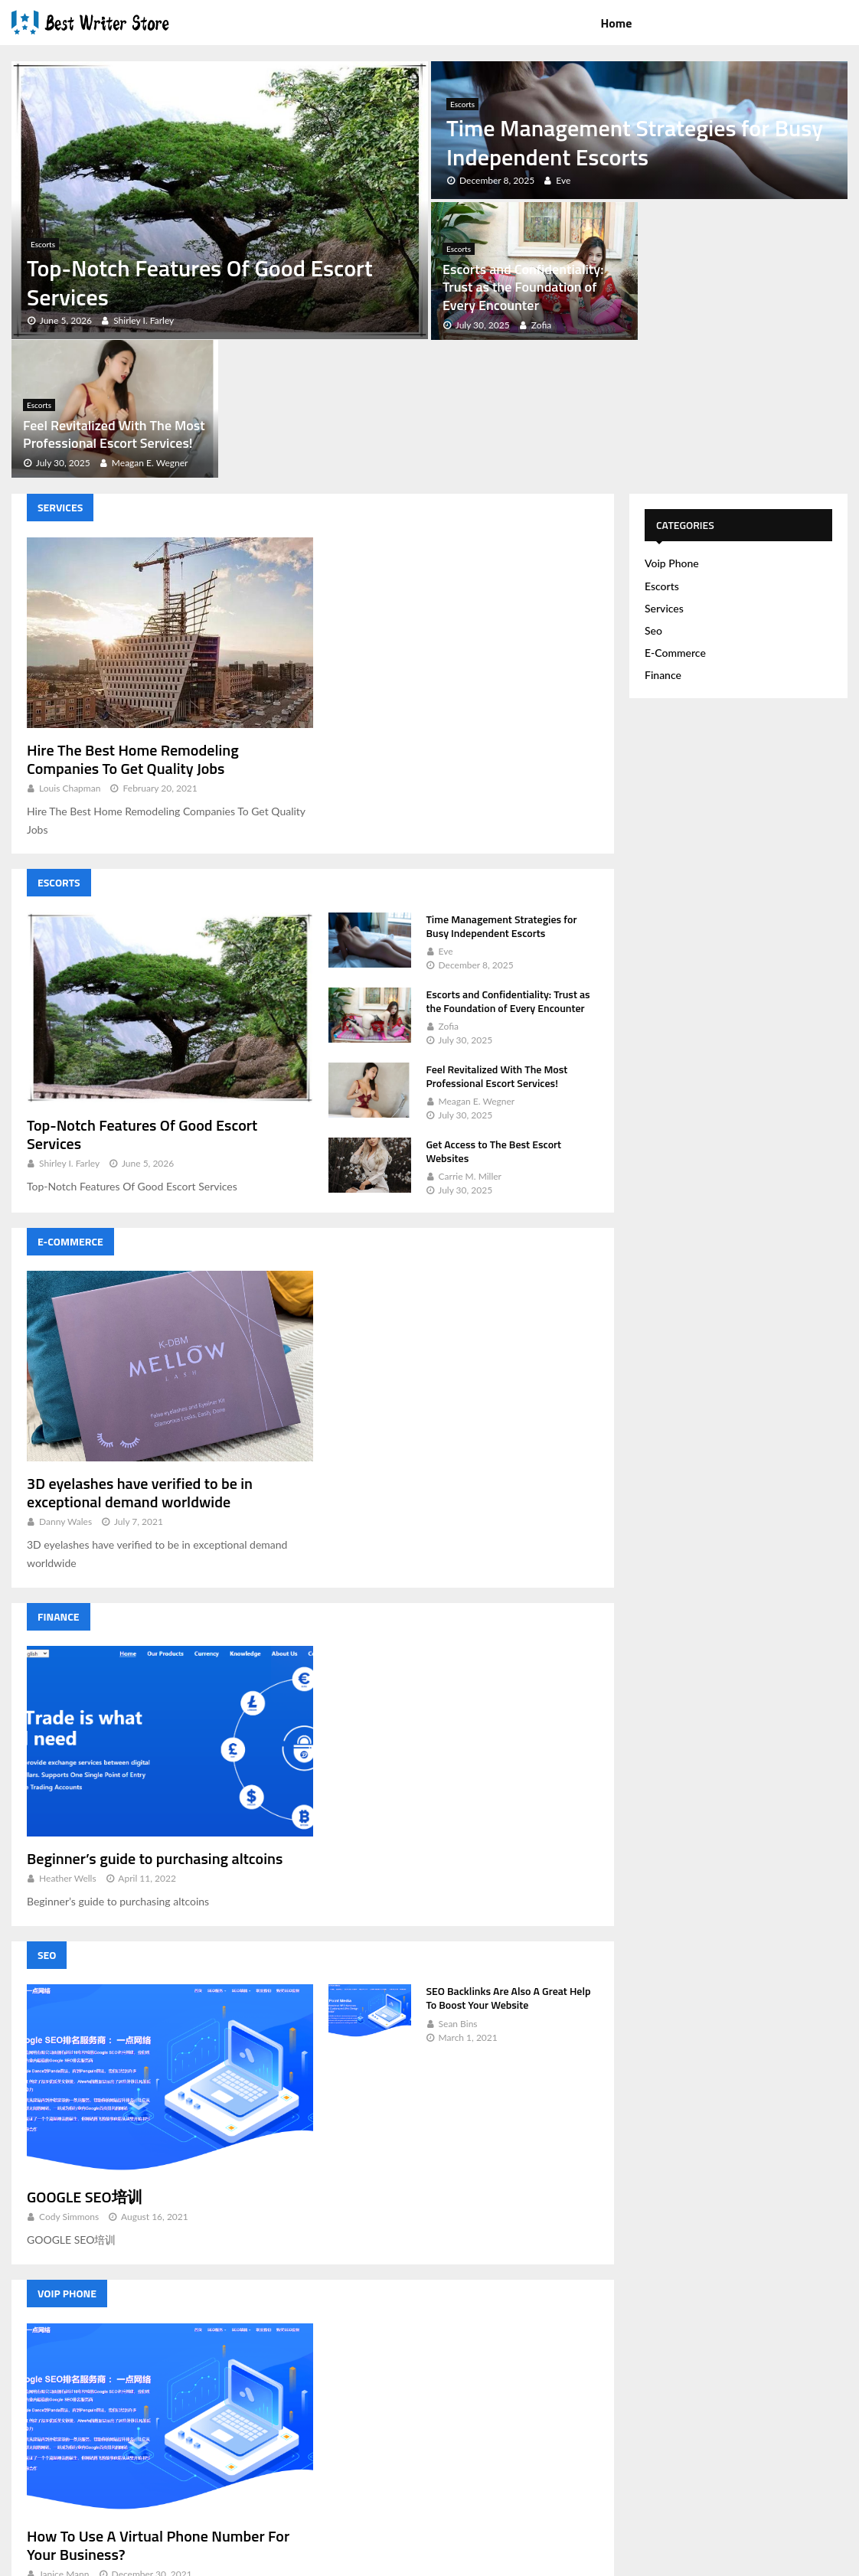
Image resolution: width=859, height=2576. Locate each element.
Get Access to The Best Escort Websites (494, 1013)
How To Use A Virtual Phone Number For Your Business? (158, 2406)
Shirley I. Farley (69, 1025)
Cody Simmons (69, 2079)
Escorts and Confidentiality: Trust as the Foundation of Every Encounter (523, 286)
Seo (47, 1817)
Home (616, 23)
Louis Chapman (69, 649)
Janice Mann (64, 2435)
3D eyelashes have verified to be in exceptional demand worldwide (140, 1355)
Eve (446, 813)
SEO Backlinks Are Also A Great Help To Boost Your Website (508, 1860)
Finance (59, 1479)
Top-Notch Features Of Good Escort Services (200, 282)
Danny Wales (65, 1383)
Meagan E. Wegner (477, 963)
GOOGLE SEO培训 (84, 2059)
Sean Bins (458, 1885)
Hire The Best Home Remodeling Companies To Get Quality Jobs (133, 620)
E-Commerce (70, 1103)
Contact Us (813, 2561)
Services (60, 369)
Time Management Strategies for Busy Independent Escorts (634, 142)
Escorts (43, 244)
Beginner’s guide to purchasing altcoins (155, 1720)
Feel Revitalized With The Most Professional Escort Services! (743, 295)
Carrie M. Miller (470, 1038)
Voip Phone (67, 2155)
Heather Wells (67, 1740)
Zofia (449, 888)
